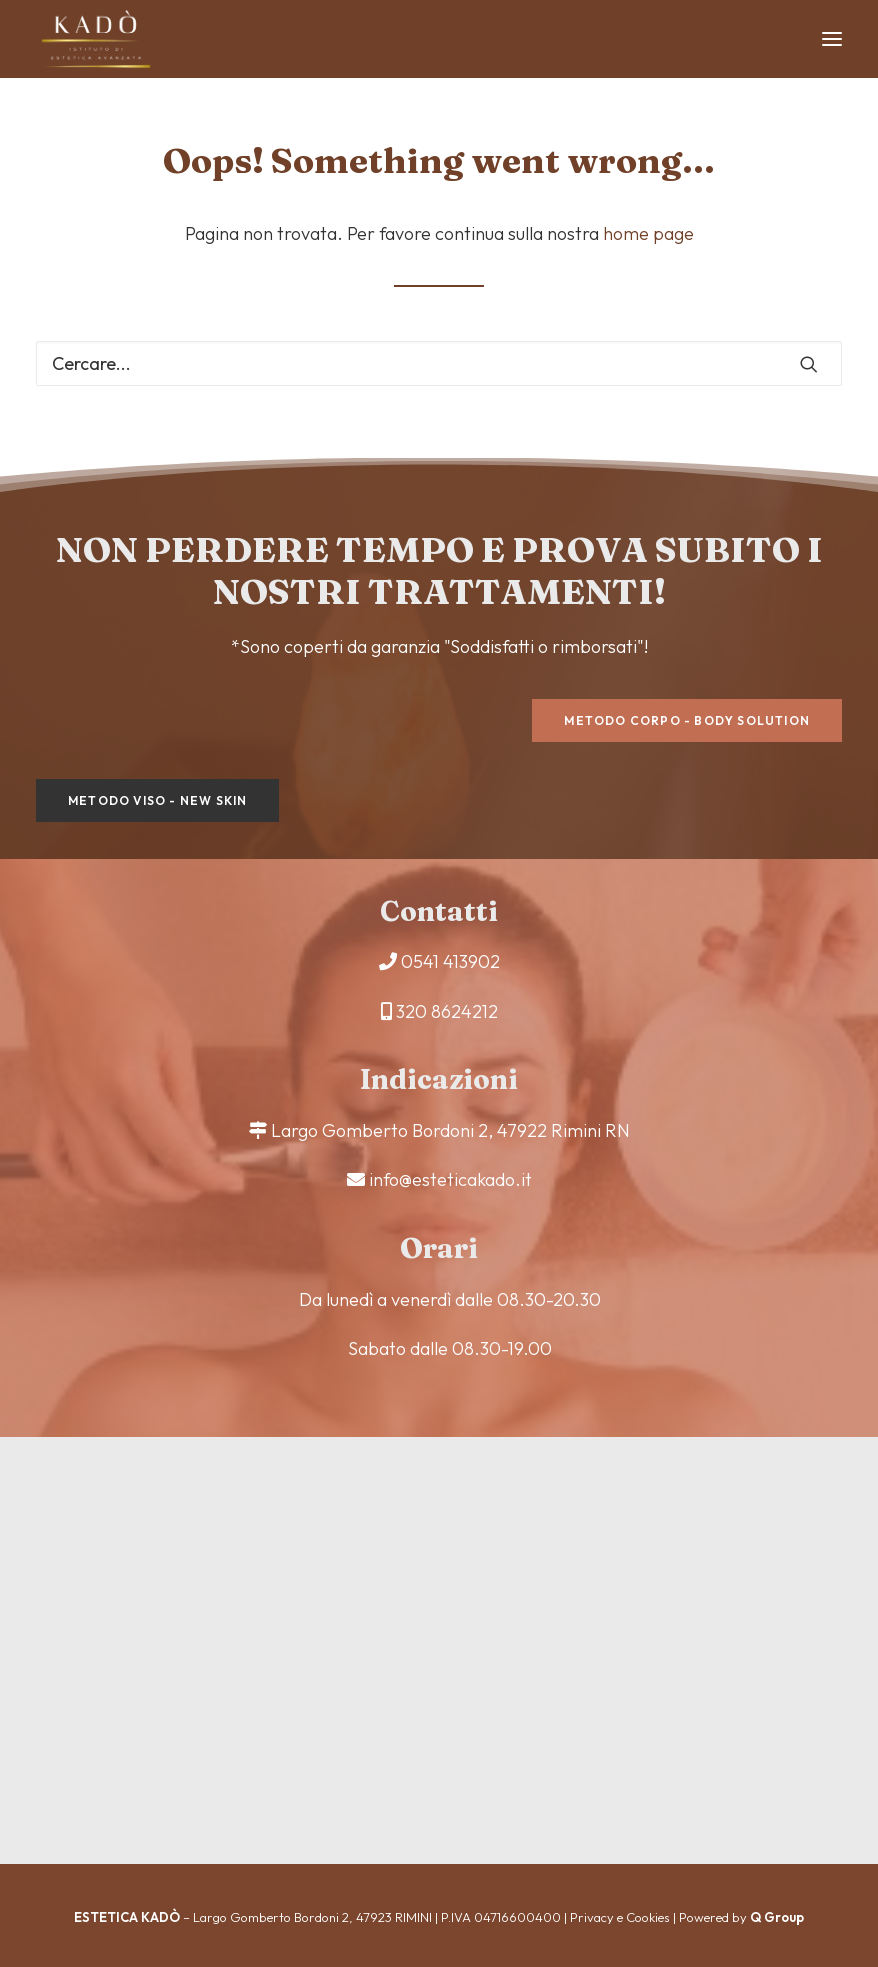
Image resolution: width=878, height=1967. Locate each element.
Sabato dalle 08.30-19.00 (450, 1348)
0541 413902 (450, 961)
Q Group (777, 1917)
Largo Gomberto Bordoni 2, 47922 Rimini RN (450, 1130)
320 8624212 (447, 1011)
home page (648, 233)
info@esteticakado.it (450, 1179)
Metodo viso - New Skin (157, 800)
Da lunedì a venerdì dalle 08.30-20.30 (450, 1299)
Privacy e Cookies (620, 1917)
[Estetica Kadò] (96, 39)
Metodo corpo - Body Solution (687, 720)
